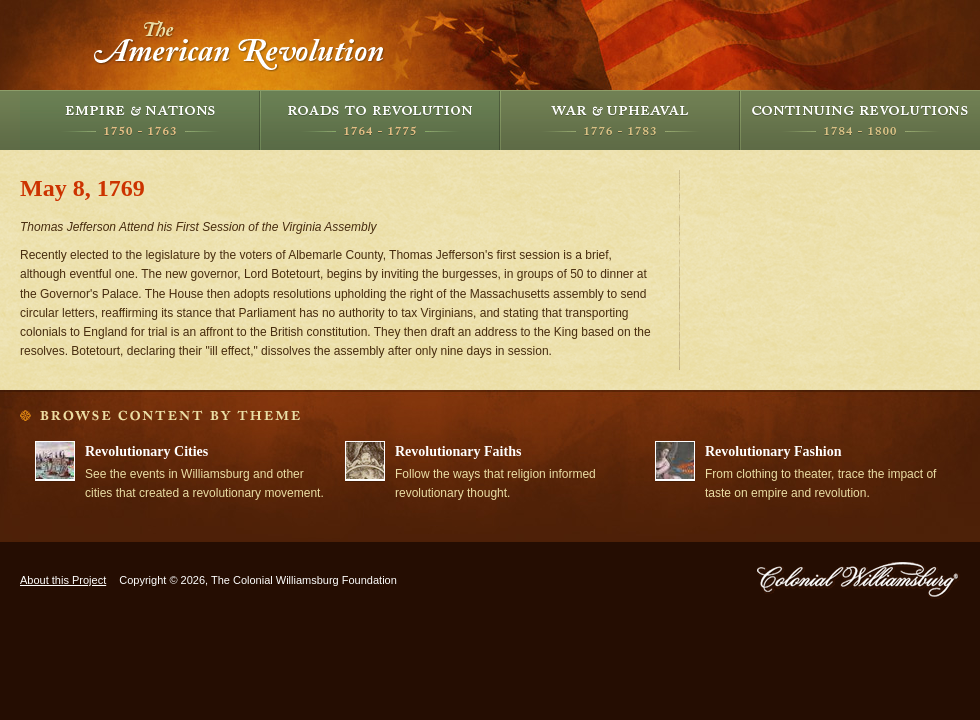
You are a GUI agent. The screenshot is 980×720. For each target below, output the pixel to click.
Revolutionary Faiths (458, 451)
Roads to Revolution (380, 120)
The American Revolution (240, 45)
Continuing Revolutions (860, 120)
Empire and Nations (140, 120)
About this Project (63, 580)
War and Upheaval (620, 120)
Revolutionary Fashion (773, 451)
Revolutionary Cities (146, 451)
